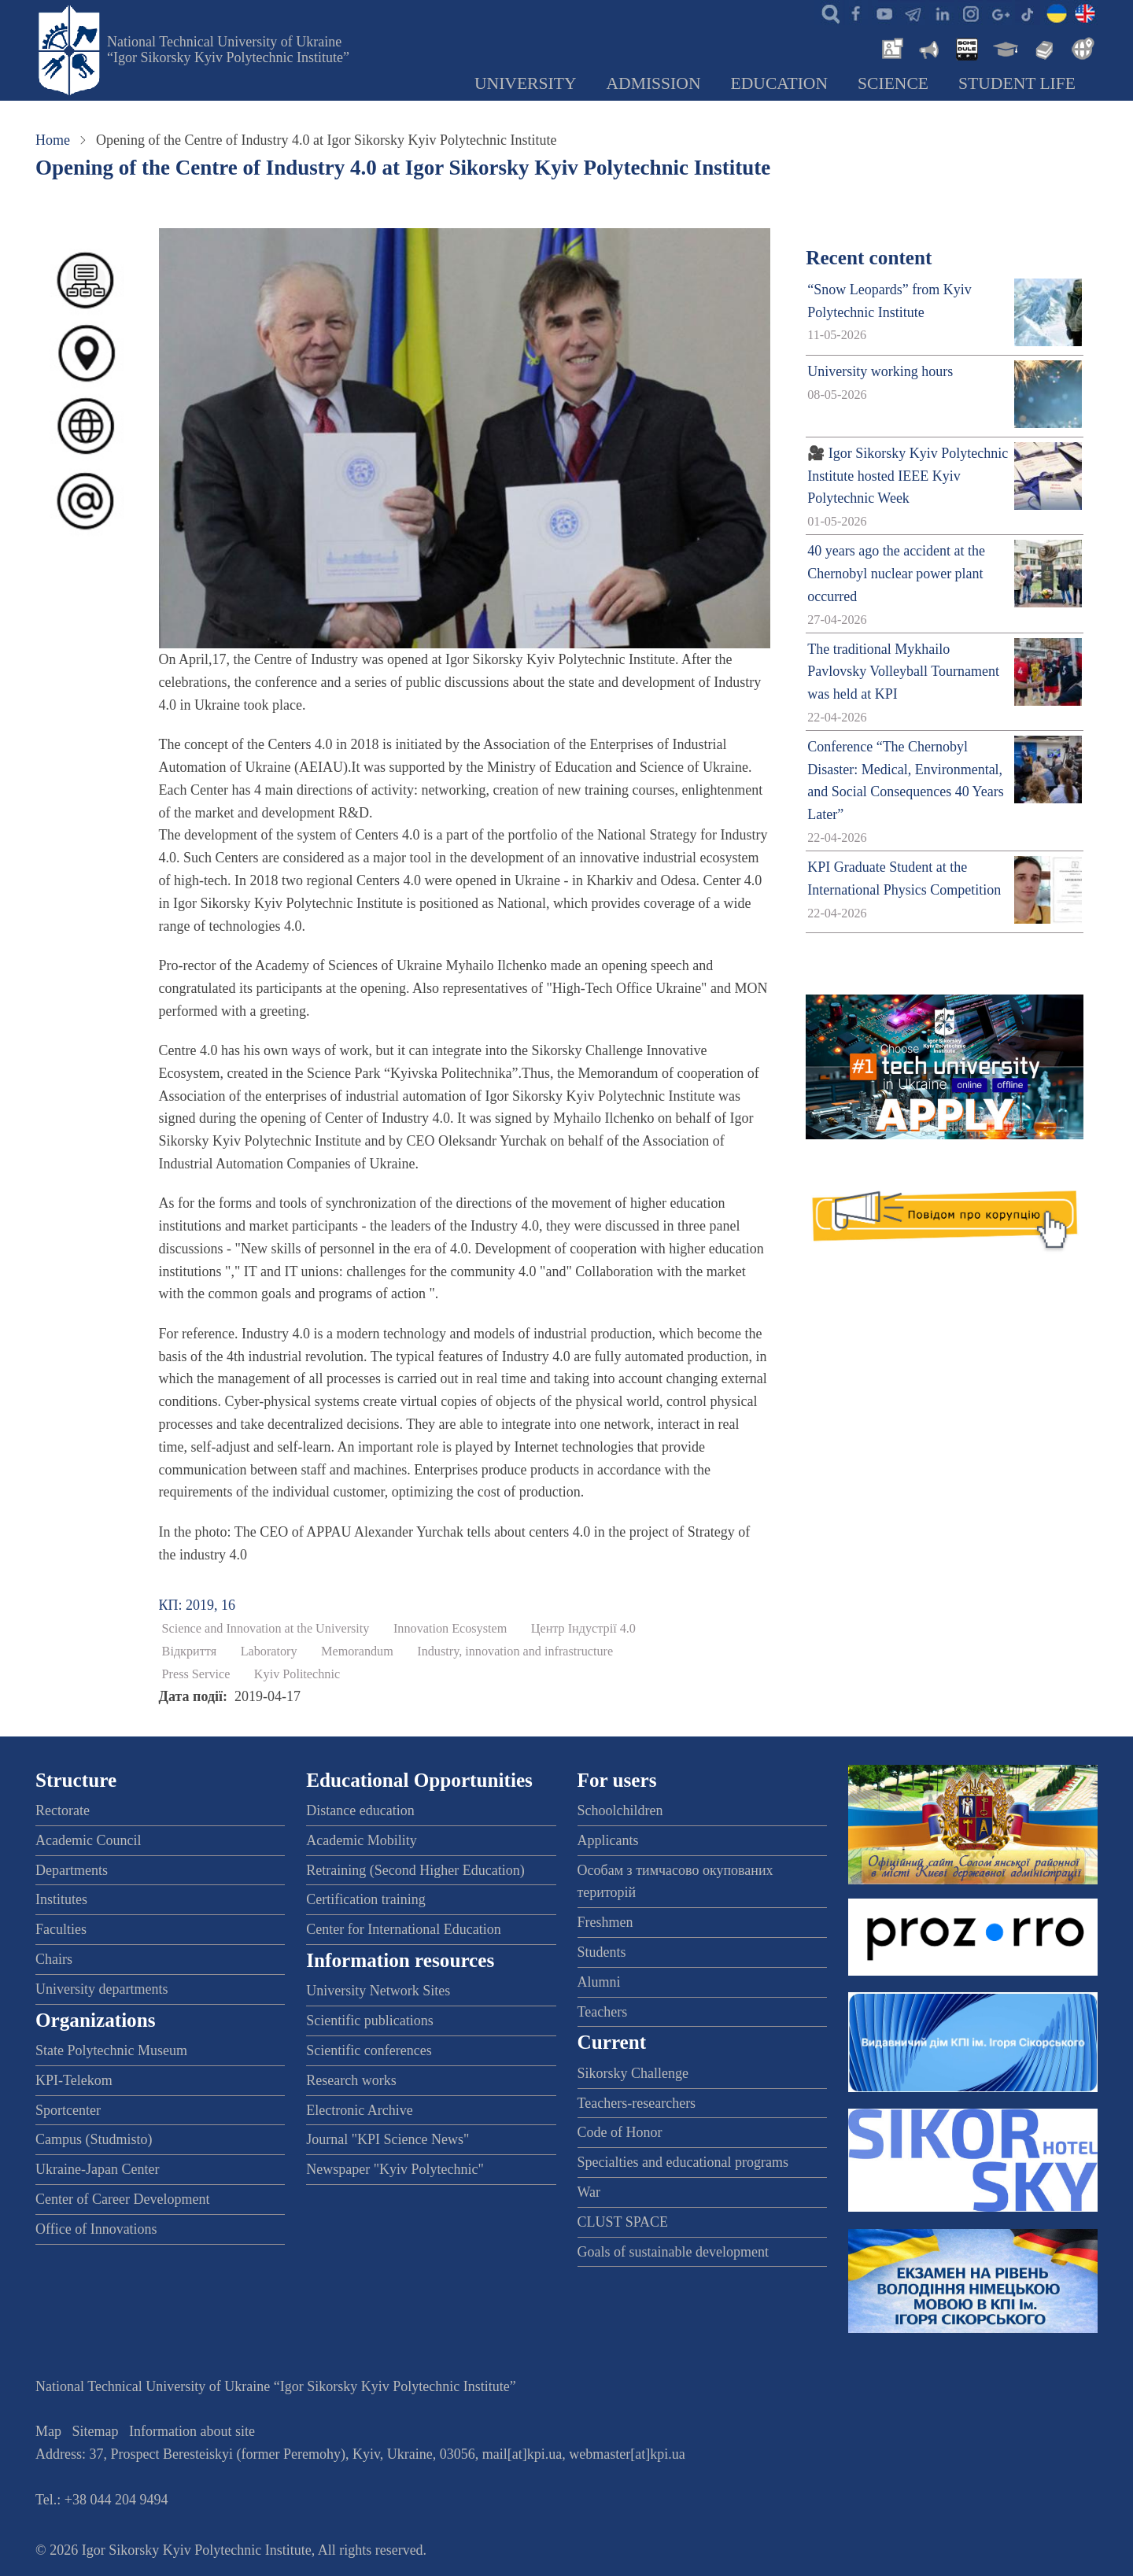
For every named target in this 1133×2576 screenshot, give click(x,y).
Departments (71, 1870)
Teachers (603, 2012)
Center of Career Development (122, 2199)
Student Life (1017, 83)
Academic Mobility (361, 1840)
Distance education (360, 1810)
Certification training (365, 1899)
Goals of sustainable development (673, 2252)
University (525, 83)
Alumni (599, 1982)
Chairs (53, 1959)
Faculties (61, 1929)
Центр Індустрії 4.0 (583, 1629)
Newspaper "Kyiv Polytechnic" (395, 2169)
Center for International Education (403, 1929)
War (589, 2192)
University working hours (880, 371)
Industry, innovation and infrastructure (515, 1651)
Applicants (608, 1840)
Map (48, 2431)
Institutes (61, 1899)
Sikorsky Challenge (633, 2073)
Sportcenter (68, 2110)
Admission (654, 83)
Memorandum (357, 1651)
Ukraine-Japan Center (97, 2169)
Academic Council (88, 1840)
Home (52, 140)
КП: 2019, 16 (197, 1605)
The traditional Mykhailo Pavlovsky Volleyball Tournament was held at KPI (903, 672)
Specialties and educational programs (683, 2162)
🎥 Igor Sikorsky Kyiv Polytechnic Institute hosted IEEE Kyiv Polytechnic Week (907, 476)
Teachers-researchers (637, 2103)
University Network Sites (378, 1990)
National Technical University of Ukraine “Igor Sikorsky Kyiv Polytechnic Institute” (228, 49)
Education (780, 83)
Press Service (196, 1674)
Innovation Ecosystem (450, 1629)
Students (602, 1952)
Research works (351, 2080)
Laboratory (269, 1651)
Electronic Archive (359, 2110)
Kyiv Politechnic (297, 1674)
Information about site (192, 2431)
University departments (101, 1989)
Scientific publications (369, 2020)
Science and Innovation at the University (266, 1629)
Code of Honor (620, 2132)
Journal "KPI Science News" (387, 2139)
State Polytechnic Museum (111, 2050)
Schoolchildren (620, 1810)
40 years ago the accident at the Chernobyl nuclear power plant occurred (896, 573)
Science (893, 83)
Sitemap (95, 2431)
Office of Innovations (96, 2229)
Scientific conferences (368, 2050)
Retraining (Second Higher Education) (415, 1870)
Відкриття (189, 1651)
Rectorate (62, 1810)
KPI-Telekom (74, 2080)
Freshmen (605, 1922)
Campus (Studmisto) (94, 2139)
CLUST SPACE (623, 2222)
